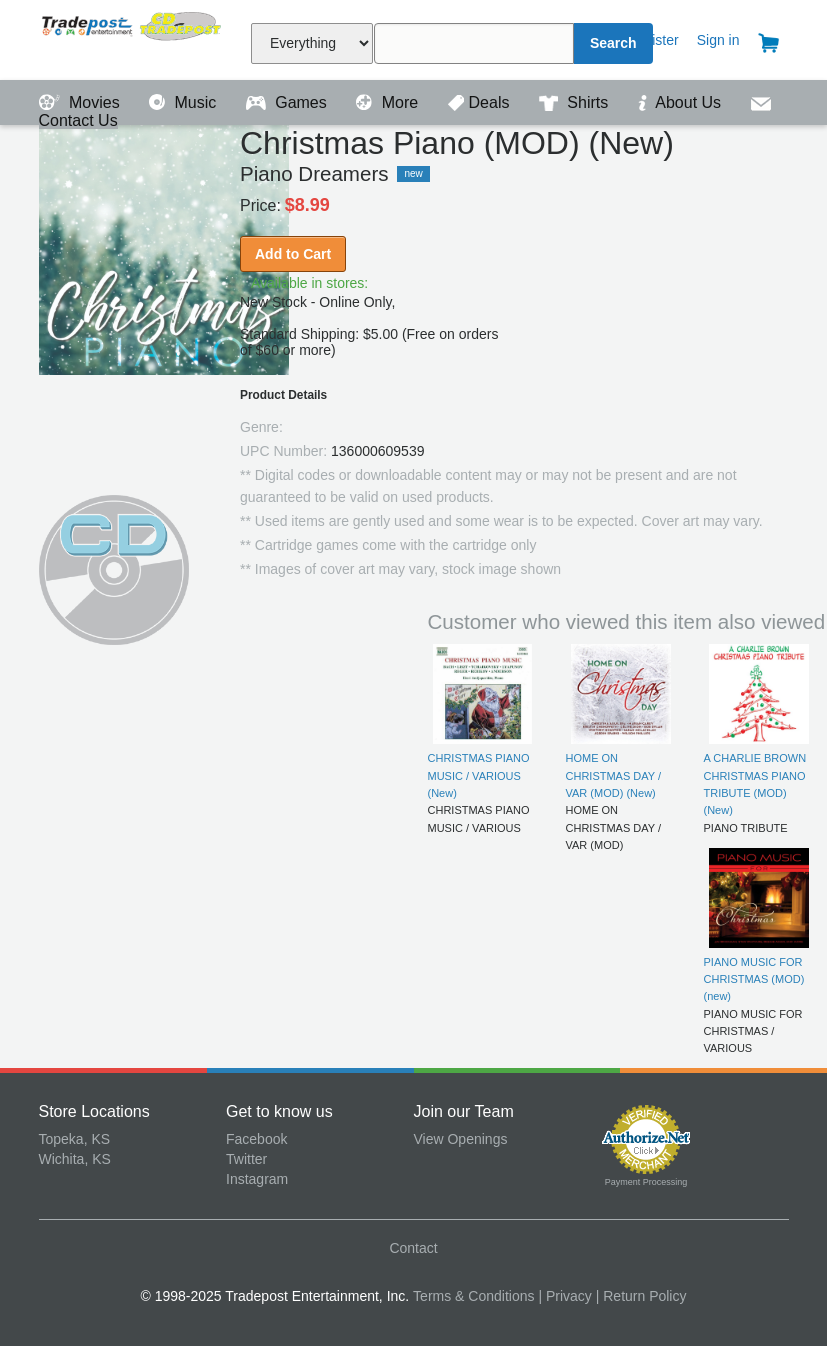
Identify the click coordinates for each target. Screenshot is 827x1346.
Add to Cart (293, 254)
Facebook (256, 1139)
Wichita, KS (75, 1159)
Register (653, 40)
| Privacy (564, 1296)
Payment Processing (646, 1182)
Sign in (718, 40)
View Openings (461, 1139)
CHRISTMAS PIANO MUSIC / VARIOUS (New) (479, 775)
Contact (413, 1248)
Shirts (576, 102)
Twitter (246, 1159)
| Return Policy (641, 1296)
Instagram (257, 1179)
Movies (82, 102)
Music (185, 102)
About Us (682, 102)
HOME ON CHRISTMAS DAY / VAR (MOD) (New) (614, 775)
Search (613, 43)
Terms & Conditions (473, 1296)
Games (288, 102)
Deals (481, 102)
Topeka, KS (75, 1139)
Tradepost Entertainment (133, 37)
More (389, 102)
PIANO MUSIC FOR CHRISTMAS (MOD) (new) (754, 979)
